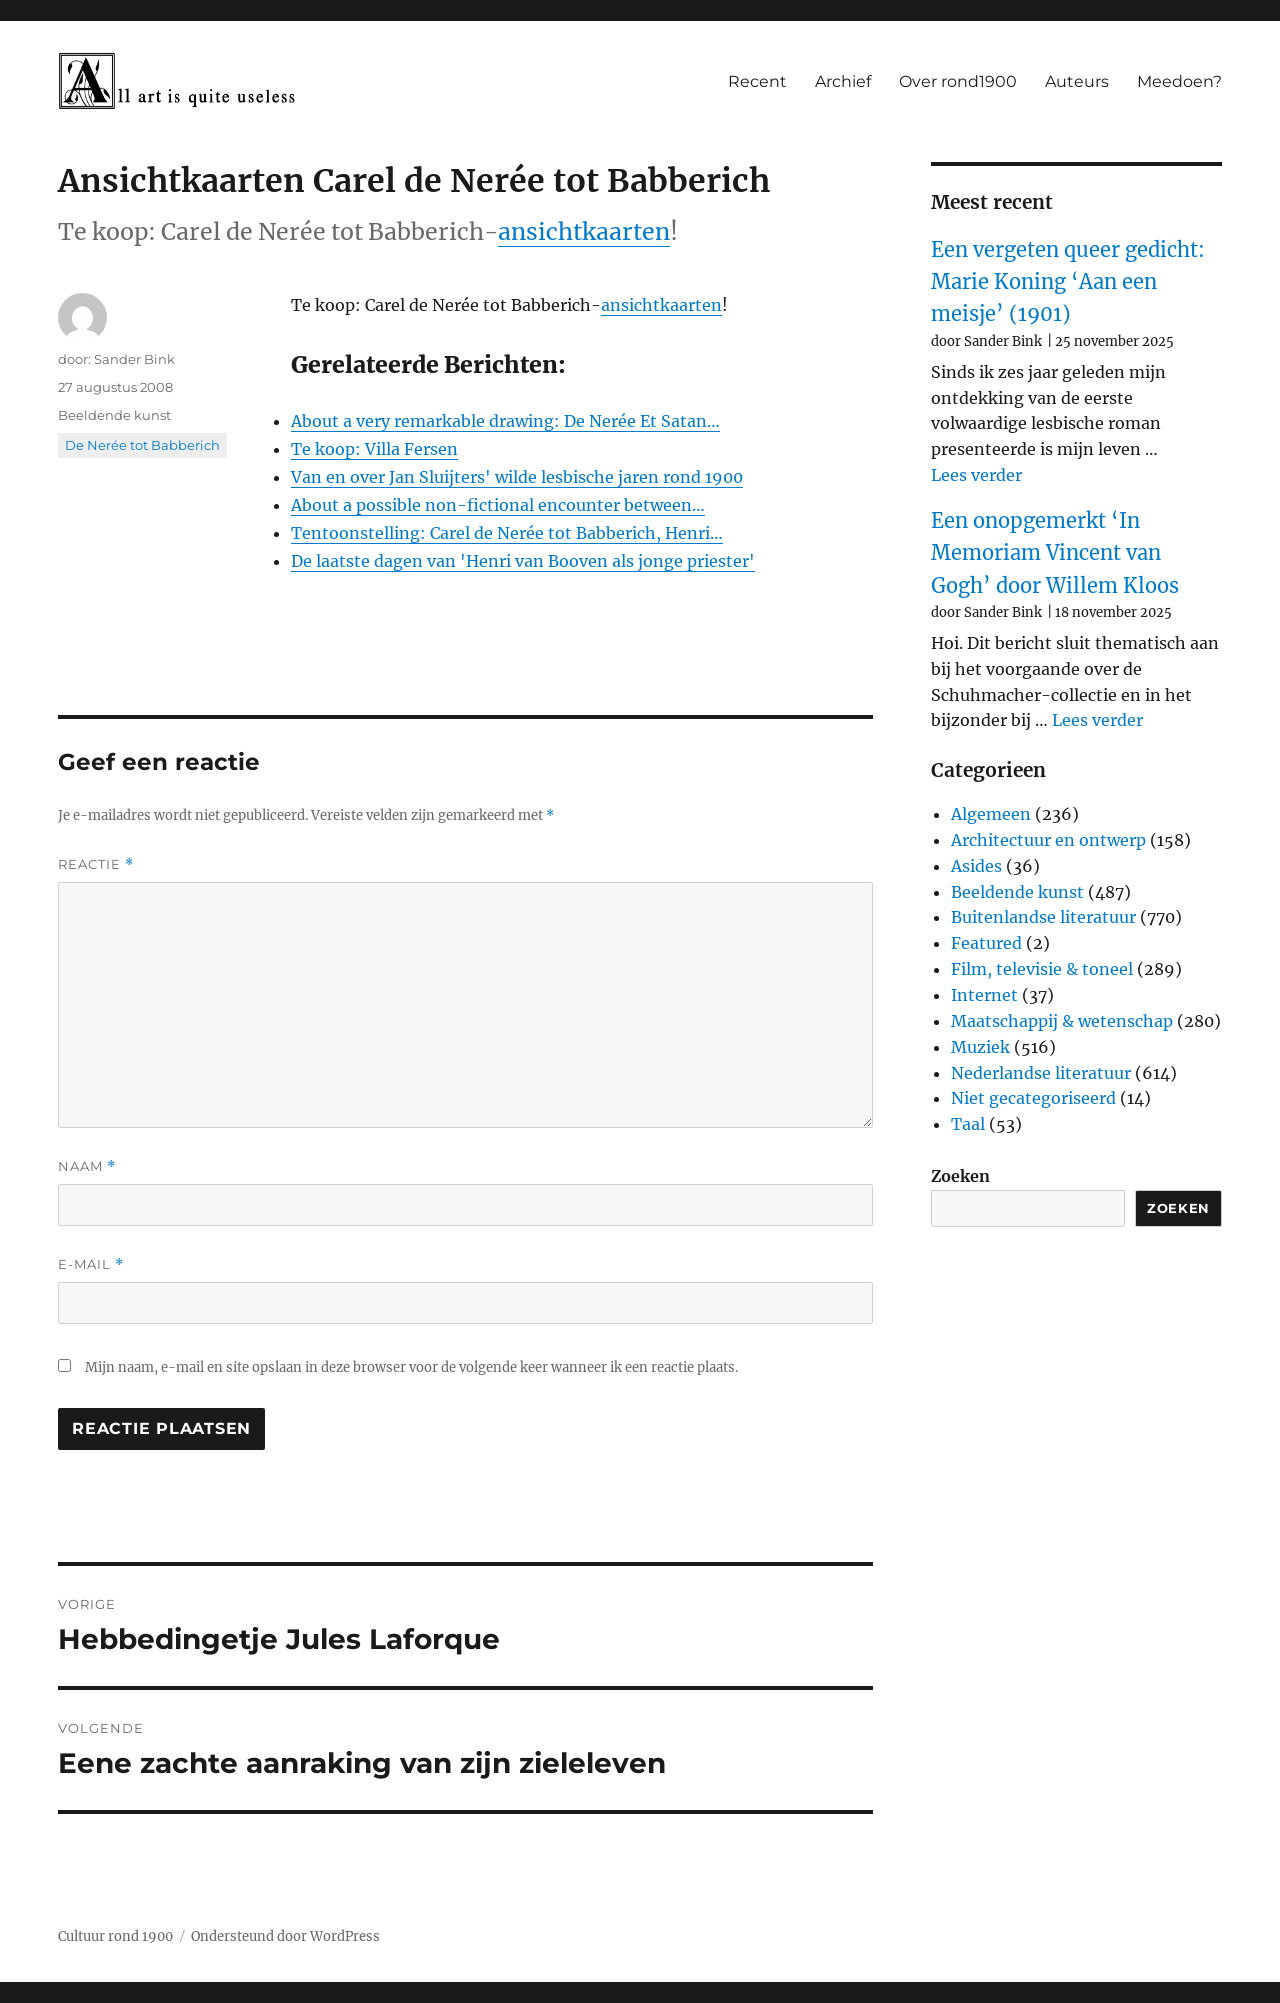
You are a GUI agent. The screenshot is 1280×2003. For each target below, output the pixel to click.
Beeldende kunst (114, 415)
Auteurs (1077, 81)
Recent (757, 81)
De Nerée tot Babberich (142, 445)
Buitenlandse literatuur (1043, 917)
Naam (87, 1166)
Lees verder (976, 475)
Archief (843, 81)
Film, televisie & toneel (1042, 969)
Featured (986, 943)
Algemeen (991, 814)
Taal (968, 1124)
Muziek (980, 1047)
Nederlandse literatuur (1041, 1073)
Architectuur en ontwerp (1048, 840)
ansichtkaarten (584, 231)
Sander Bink (134, 359)
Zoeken (960, 1176)
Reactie (96, 864)
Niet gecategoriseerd (1033, 1098)
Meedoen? (1179, 81)
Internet (984, 995)
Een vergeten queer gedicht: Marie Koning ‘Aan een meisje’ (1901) (1068, 282)
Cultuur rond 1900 (115, 1936)
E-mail (91, 1264)
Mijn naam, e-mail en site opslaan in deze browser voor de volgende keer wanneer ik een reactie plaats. (411, 1367)
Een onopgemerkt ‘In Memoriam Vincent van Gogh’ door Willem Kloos (1055, 553)
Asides (976, 866)
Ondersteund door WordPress (285, 1936)
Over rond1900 (958, 81)
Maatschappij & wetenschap (1062, 1021)
